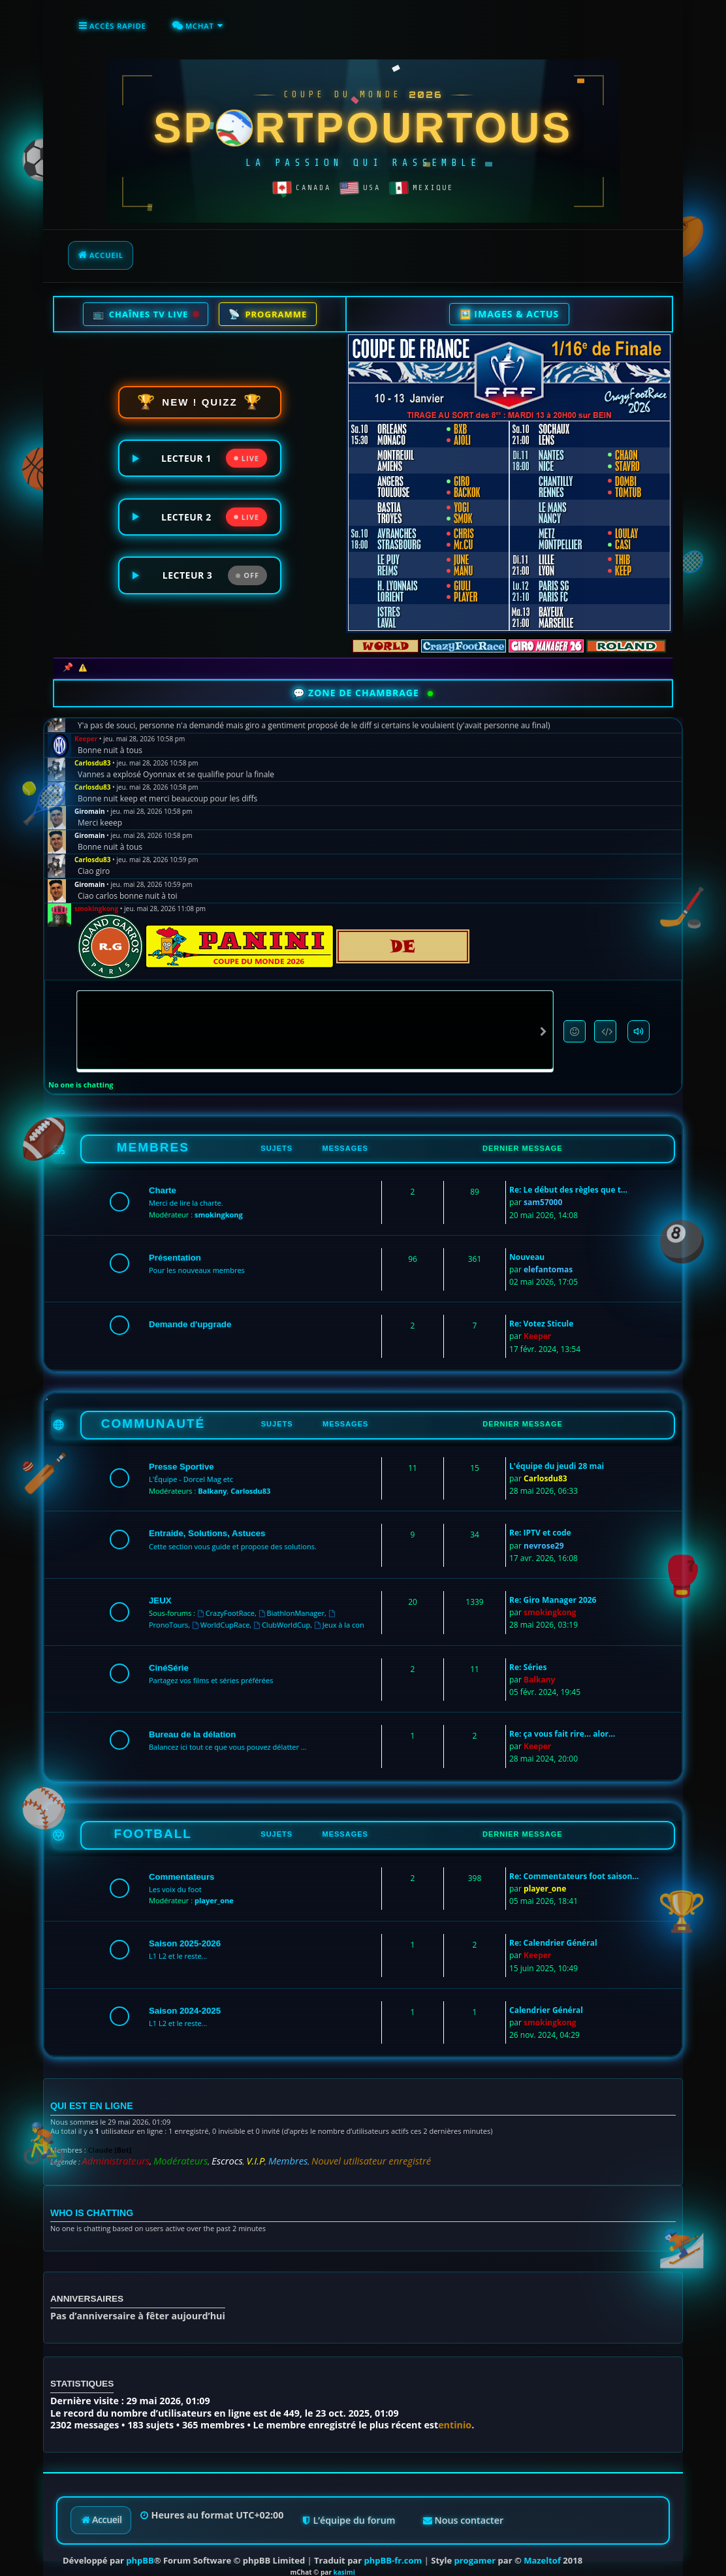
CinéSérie (169, 1658)
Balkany (212, 1481)
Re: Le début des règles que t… (568, 1179)
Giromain (89, 801)
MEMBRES (153, 1137)
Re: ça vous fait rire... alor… (562, 1724)
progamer (475, 2540)
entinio (454, 2404)
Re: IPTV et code (540, 1522)
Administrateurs (107, 2145)
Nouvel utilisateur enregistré (302, 2145)
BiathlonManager (291, 1603)
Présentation (175, 1248)
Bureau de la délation (192, 1725)
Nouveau (526, 1247)
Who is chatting (81, 2194)
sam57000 (543, 1192)
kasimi (344, 2551)
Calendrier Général (546, 2000)
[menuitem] (186, 23)
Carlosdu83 (92, 753)
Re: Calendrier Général (553, 1933)
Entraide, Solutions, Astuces (207, 1523)
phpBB (139, 2540)
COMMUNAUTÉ (153, 1414)
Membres (239, 2145)
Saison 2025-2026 (185, 1934)
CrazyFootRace (226, 1603)
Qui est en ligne (81, 2094)
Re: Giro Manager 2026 (552, 1590)
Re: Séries (527, 1657)
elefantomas (548, 1259)
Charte (162, 1180)
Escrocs (192, 2145)
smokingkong (96, 898)
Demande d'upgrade (190, 1314)
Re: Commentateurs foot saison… (574, 1866)
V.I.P (214, 2145)
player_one (214, 1890)
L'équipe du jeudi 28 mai (556, 1456)
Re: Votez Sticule (541, 1313)
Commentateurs (181, 1867)
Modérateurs (156, 2145)
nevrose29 (543, 1535)
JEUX (160, 1591)
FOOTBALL (153, 1824)
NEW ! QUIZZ (200, 397)
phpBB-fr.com (393, 2540)
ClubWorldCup (281, 1615)
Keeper (85, 728)
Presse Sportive (181, 1457)
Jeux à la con (339, 1615)
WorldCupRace (220, 1615)
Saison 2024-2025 (185, 2001)
